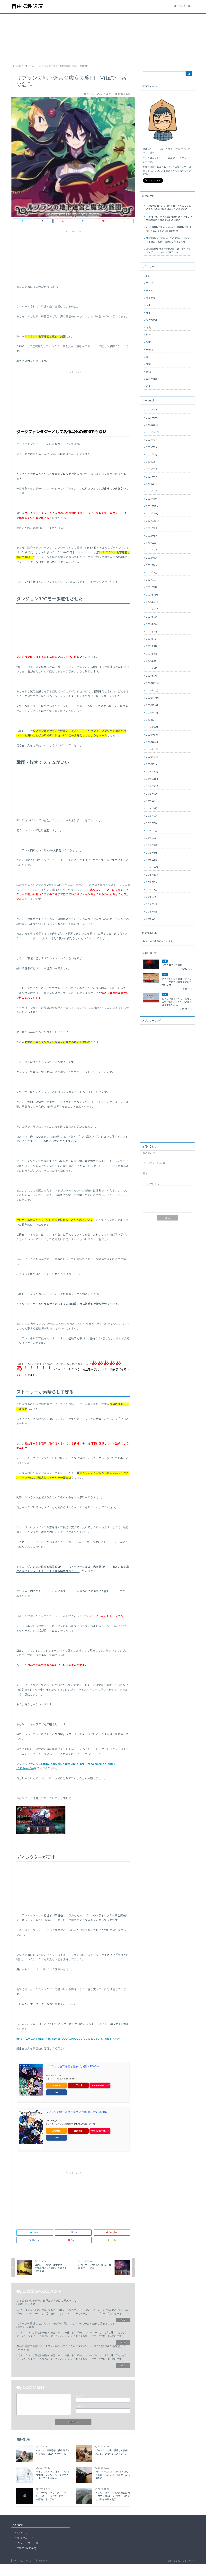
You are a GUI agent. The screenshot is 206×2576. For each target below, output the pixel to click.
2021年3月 (151, 661)
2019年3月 (151, 838)
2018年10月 (152, 875)
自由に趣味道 (27, 6)
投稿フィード (25, 2538)
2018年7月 (151, 897)
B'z (147, 276)
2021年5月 (151, 646)
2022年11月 (152, 513)
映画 (148, 342)
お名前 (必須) (167, 1155)
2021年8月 (151, 624)
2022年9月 (152, 528)
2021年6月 (151, 639)
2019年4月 (152, 830)
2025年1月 (151, 417)
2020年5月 (152, 734)
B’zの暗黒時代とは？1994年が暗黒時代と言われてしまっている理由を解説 (168, 229)
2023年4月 (152, 476)
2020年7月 (152, 720)
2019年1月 (151, 852)
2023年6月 (152, 462)
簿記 (148, 371)
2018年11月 (152, 867)
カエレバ (57, 2075)
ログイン (22, 2533)
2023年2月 (152, 491)
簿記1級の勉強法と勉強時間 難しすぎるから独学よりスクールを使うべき (168, 251)
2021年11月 (152, 602)
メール (80, 2406)
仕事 (148, 312)
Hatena (34, 2240)
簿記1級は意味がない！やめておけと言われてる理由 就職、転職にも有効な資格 (168, 240)
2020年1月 (152, 764)
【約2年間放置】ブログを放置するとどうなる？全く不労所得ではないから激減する (168, 207)
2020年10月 (152, 698)
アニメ (149, 283)
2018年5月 (151, 911)
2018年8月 (152, 889)
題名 (167, 1175)
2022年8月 (152, 535)
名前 (79, 2396)
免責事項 (43, 2561)
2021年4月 (151, 653)
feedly (112, 2240)
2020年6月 (152, 727)
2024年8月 (152, 425)
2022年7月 (151, 543)
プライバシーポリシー (24, 2561)
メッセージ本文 (167, 1199)
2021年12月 (152, 594)
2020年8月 (152, 712)
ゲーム (149, 290)
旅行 (148, 335)
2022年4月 (152, 565)
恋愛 (148, 327)
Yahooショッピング (99, 2085)
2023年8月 (152, 447)
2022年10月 (152, 521)
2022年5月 (152, 558)
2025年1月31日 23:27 (25, 2350)
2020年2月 (152, 757)
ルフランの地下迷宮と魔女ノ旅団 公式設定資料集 (76, 2112)
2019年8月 (152, 801)
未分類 (149, 349)
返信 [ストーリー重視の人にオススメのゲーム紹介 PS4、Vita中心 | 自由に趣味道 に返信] (123, 2342)
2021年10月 (152, 609)
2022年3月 (152, 572)
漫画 (148, 364)
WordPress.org (26, 2548)
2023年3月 (152, 484)
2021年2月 (151, 668)
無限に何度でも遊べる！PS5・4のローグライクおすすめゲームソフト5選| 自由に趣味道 (68, 2346)
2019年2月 (151, 845)
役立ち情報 (152, 320)
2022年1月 (151, 587)
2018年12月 (152, 860)
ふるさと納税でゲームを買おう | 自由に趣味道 (43, 2301)
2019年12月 (152, 771)
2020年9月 (152, 705)
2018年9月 (152, 882)
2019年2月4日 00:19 (25, 2327)
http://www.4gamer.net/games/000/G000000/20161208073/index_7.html (68, 2039)
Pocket (73, 2240)
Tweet (34, 2232)
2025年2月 (152, 410)
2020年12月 (152, 683)
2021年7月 (151, 631)
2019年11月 (152, 779)
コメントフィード (27, 2543)
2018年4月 (152, 919)
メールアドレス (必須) (167, 1165)
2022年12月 (152, 506)
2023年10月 (152, 432)
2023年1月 (151, 499)
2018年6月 (152, 904)
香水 (148, 386)
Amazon (56, 2085)
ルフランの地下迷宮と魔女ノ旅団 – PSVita (72, 2066)
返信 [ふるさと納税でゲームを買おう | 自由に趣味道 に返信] (123, 2319)
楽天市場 (78, 2085)
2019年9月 (152, 793)
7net (56, 2092)
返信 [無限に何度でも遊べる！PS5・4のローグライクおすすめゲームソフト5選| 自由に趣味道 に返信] (123, 2365)
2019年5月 (151, 823)
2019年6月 (152, 816)
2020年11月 (152, 690)
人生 (148, 305)
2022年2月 (152, 580)
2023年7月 (151, 454)
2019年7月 (151, 808)
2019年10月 (152, 786)
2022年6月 (152, 550)
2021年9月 (151, 616)
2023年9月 (152, 440)
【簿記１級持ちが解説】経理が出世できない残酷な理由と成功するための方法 (169, 218)
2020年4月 (152, 742)
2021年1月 (151, 675)
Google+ (112, 2232)
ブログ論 (150, 298)
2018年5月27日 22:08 (25, 2304)
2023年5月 (152, 469)
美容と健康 (152, 379)
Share (73, 2232)
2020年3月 (152, 749)
